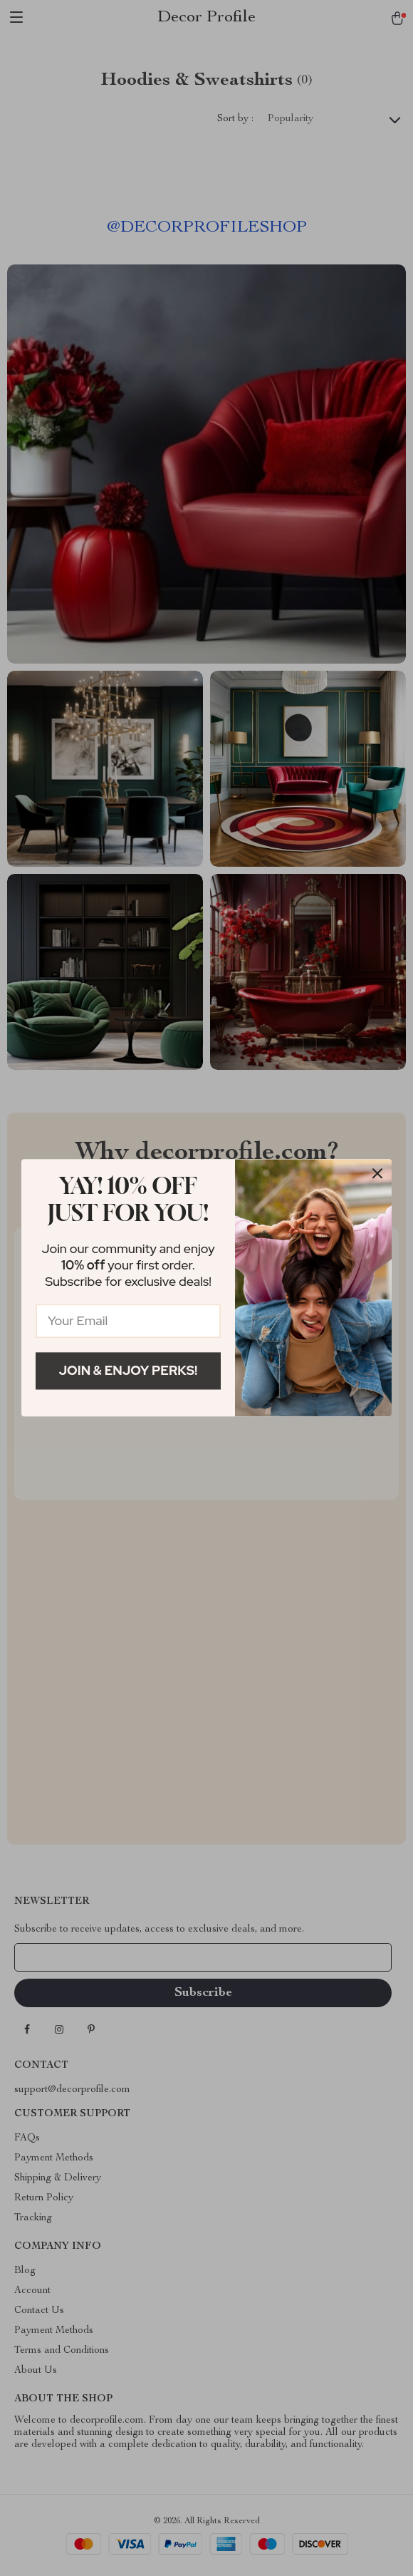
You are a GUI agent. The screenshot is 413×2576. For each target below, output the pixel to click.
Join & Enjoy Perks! (128, 1370)
